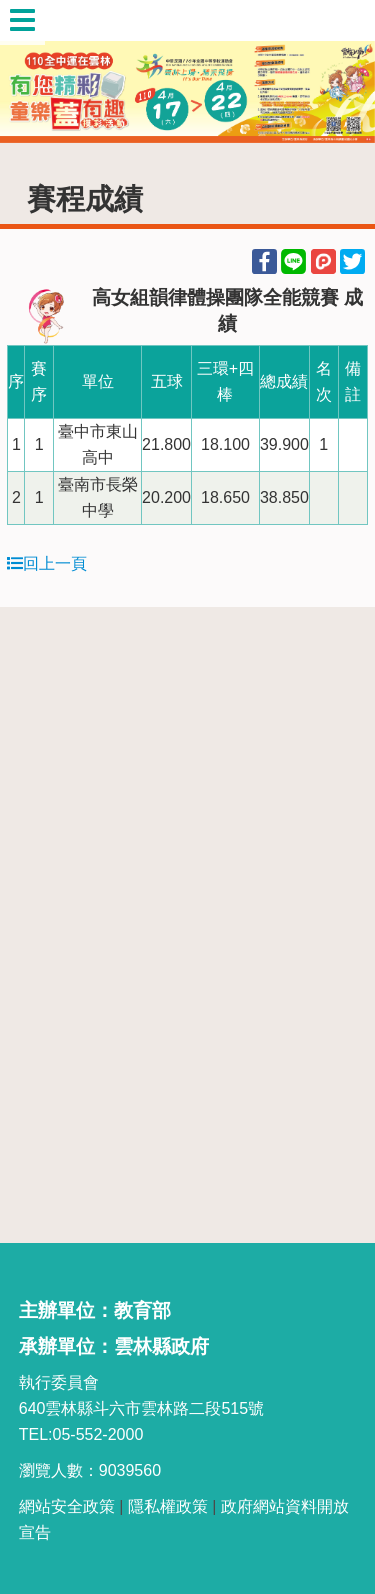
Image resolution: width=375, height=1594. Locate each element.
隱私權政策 (168, 1506)
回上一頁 (47, 563)
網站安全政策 (67, 1506)
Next (340, 72)
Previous (35, 72)
